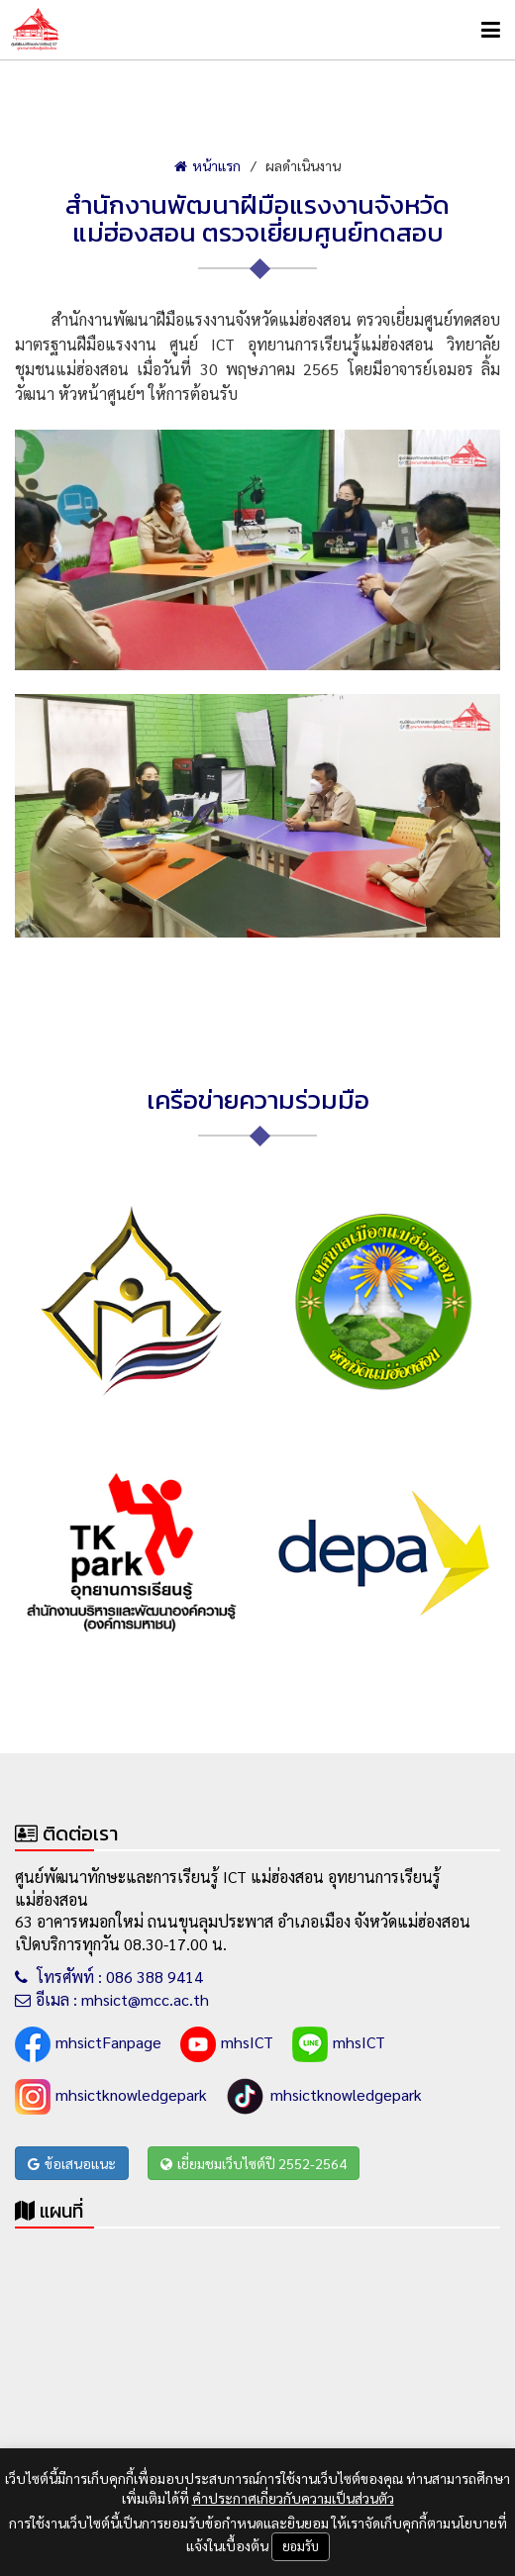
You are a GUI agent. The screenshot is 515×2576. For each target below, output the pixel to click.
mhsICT (226, 2044)
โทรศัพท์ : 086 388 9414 (109, 1976)
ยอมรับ (300, 2545)
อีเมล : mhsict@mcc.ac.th (112, 1999)
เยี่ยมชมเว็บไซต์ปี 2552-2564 (253, 2163)
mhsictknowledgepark (111, 2097)
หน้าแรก (207, 165)
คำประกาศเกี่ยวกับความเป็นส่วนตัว (293, 2498)
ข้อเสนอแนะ (72, 2163)
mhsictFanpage (88, 2044)
